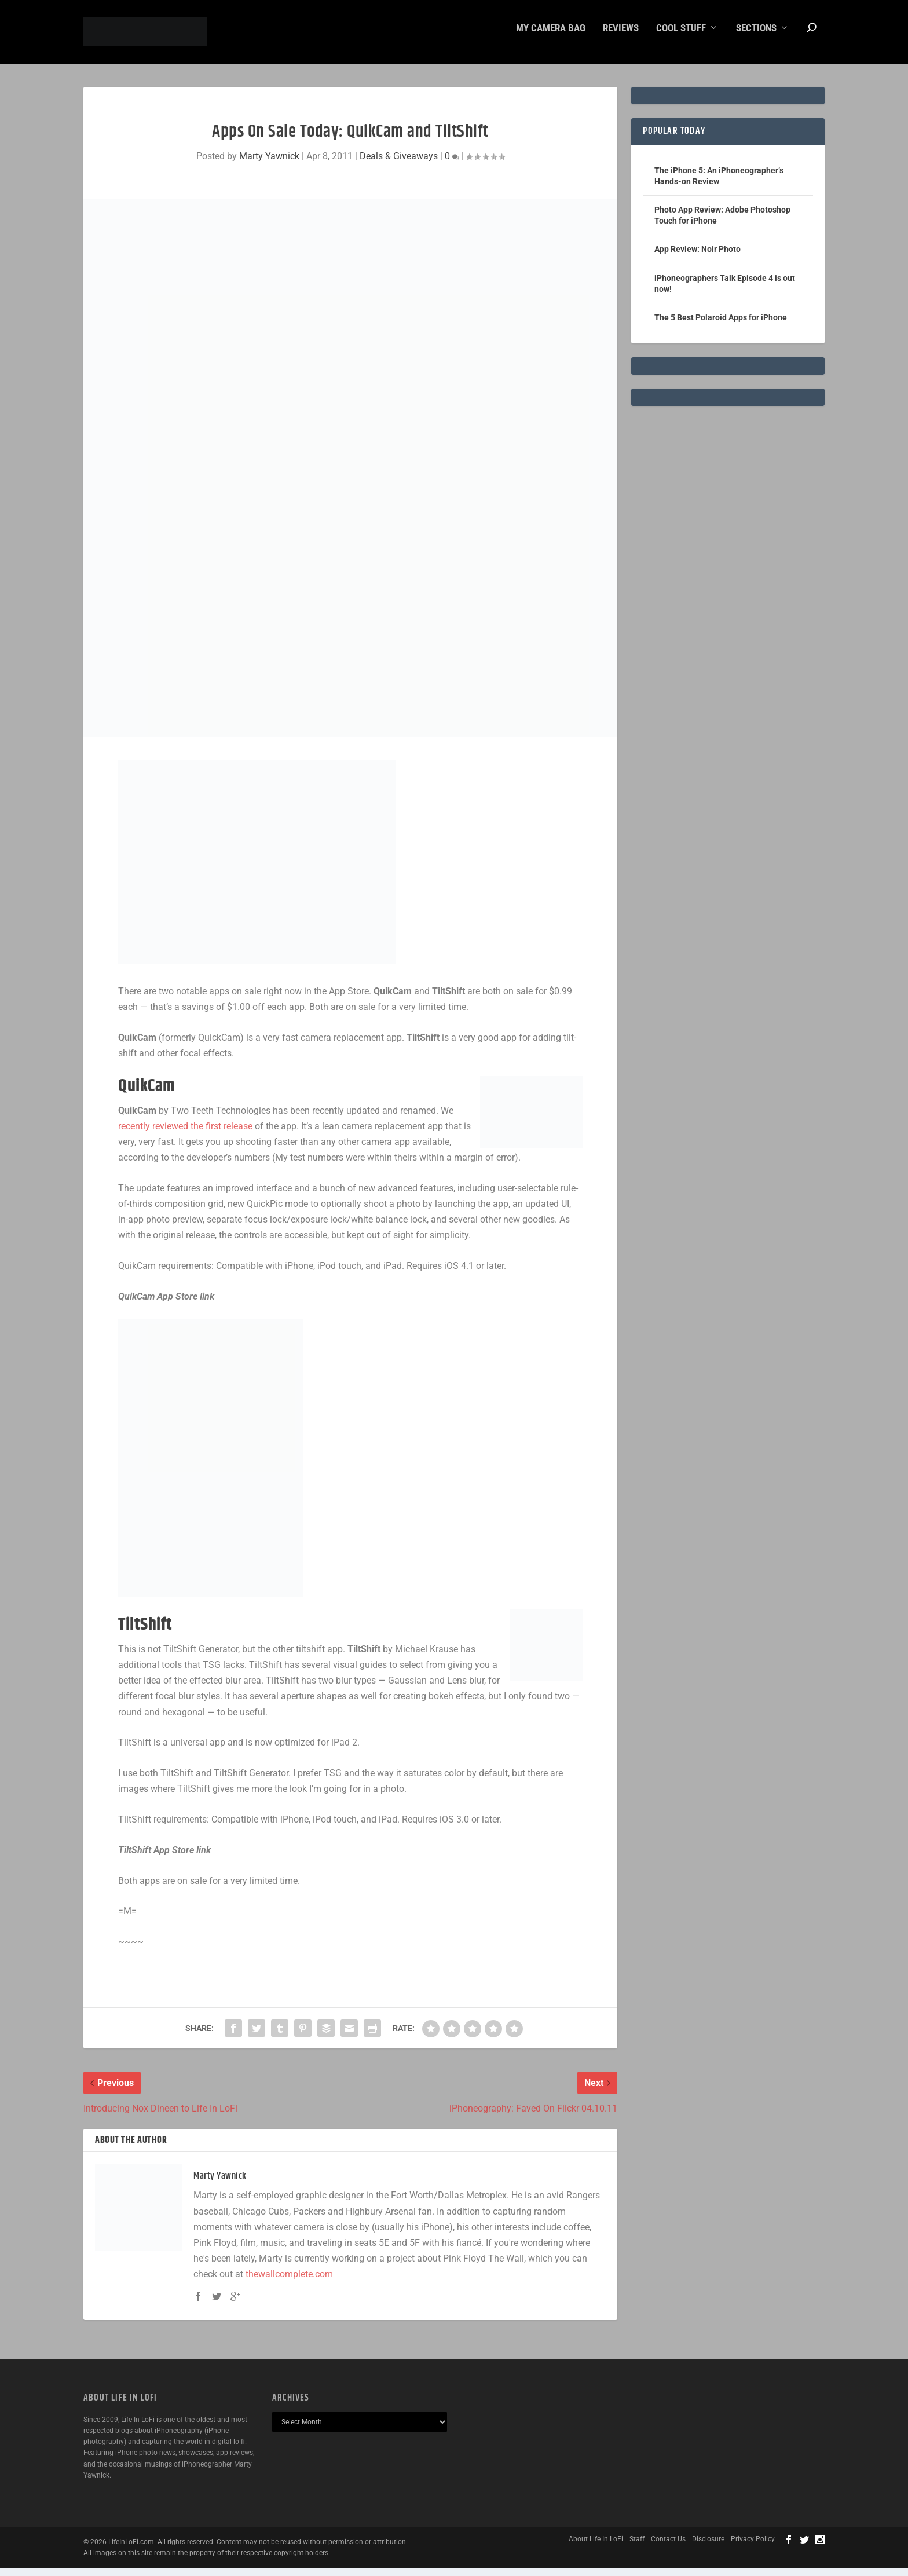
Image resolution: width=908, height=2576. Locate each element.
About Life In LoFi (596, 2547)
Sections (756, 36)
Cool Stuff (681, 36)
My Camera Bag (550, 36)
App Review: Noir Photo (697, 257)
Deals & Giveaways (399, 164)
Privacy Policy (753, 2547)
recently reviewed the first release (185, 1134)
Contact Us (668, 2547)
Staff (637, 2547)
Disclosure (708, 2547)
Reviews (621, 36)
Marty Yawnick (269, 164)
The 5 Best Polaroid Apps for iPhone (720, 325)
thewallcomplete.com (289, 2282)
